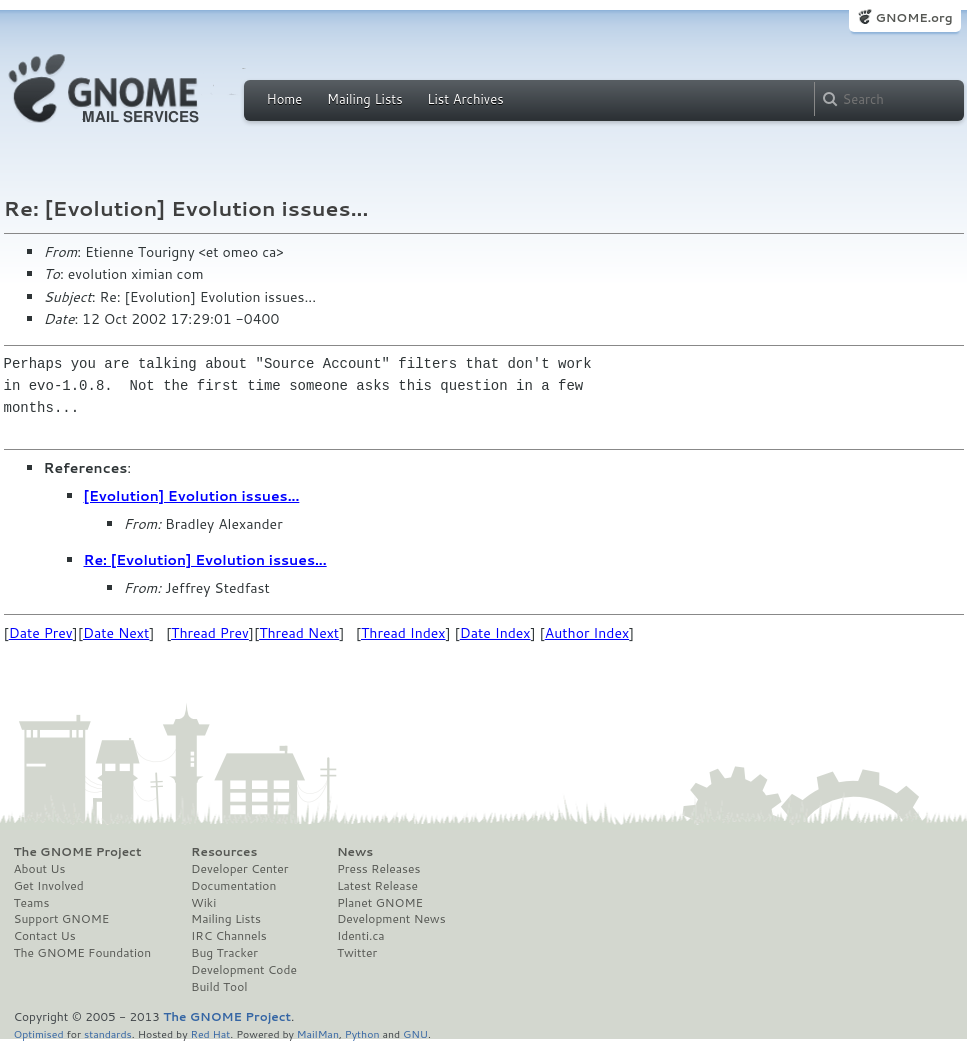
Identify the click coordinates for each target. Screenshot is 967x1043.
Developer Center (239, 869)
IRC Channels (229, 936)
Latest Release (377, 886)
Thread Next (299, 633)
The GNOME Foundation (83, 953)
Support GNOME (62, 919)
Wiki (203, 903)
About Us (40, 869)
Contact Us (45, 936)
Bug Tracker (224, 953)
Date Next (116, 633)
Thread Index (403, 633)
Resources (224, 852)
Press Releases (378, 869)
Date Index (495, 633)
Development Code (244, 970)
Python (362, 1033)
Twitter (357, 953)
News (355, 852)
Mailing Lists (365, 99)
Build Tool (219, 987)
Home (285, 99)
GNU (415, 1033)
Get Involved (49, 886)
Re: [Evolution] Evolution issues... (205, 560)
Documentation (233, 886)
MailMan (318, 1033)
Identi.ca (361, 936)
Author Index (587, 633)
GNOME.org (913, 17)
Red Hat (210, 1033)
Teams (32, 903)
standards (108, 1033)
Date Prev (41, 633)
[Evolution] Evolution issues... (192, 496)
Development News (391, 919)
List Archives (465, 99)
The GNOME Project (78, 852)
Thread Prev (210, 633)
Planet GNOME (380, 903)
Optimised (39, 1033)
